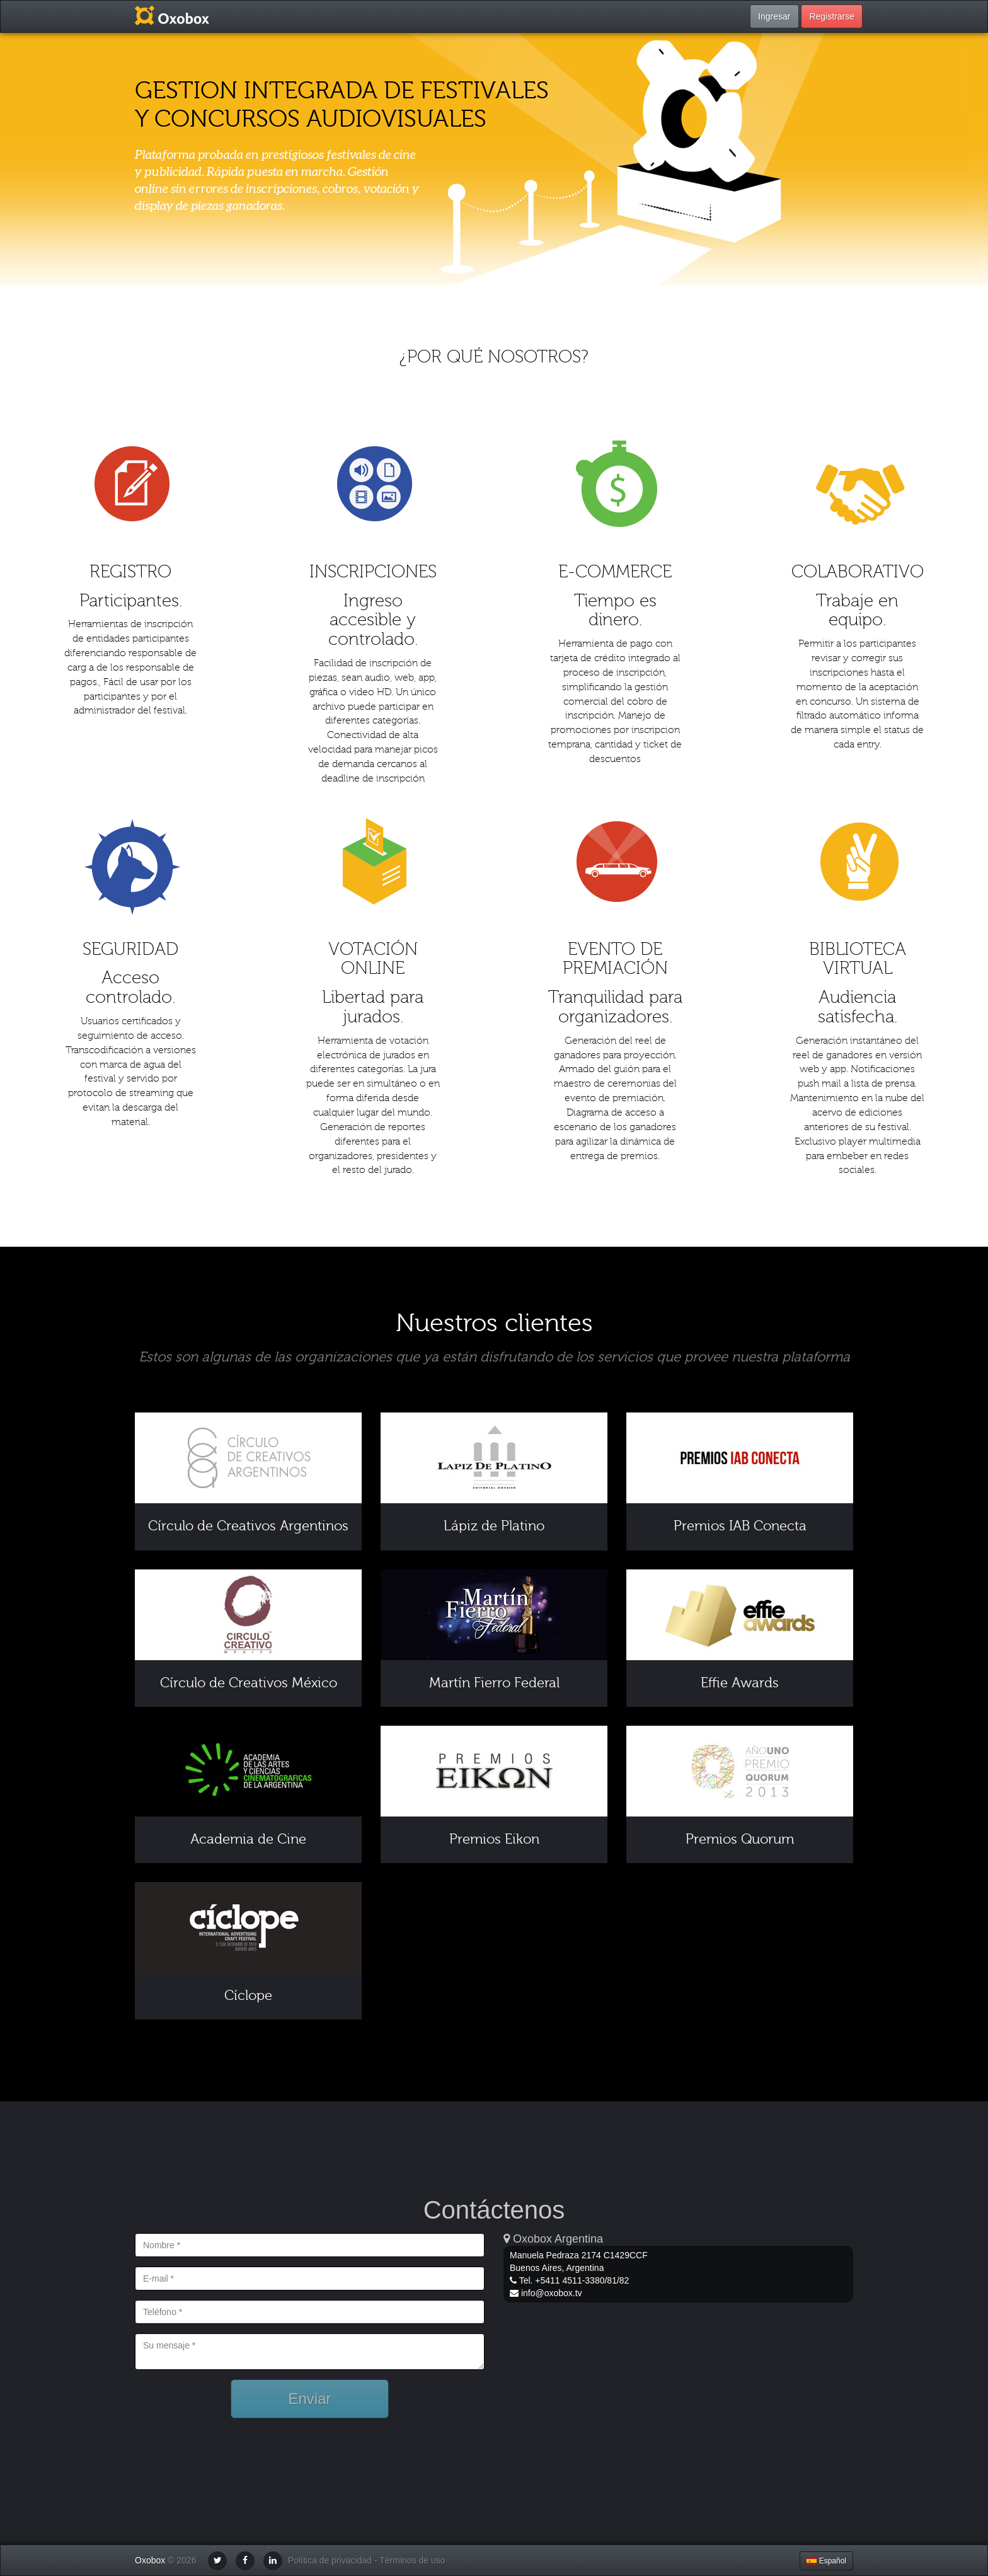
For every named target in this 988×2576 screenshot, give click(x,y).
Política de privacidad (330, 2561)
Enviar (309, 2398)
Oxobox (150, 2561)
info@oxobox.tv (551, 2293)
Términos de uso (412, 2561)
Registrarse (831, 16)
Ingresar (774, 16)
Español (826, 2560)
